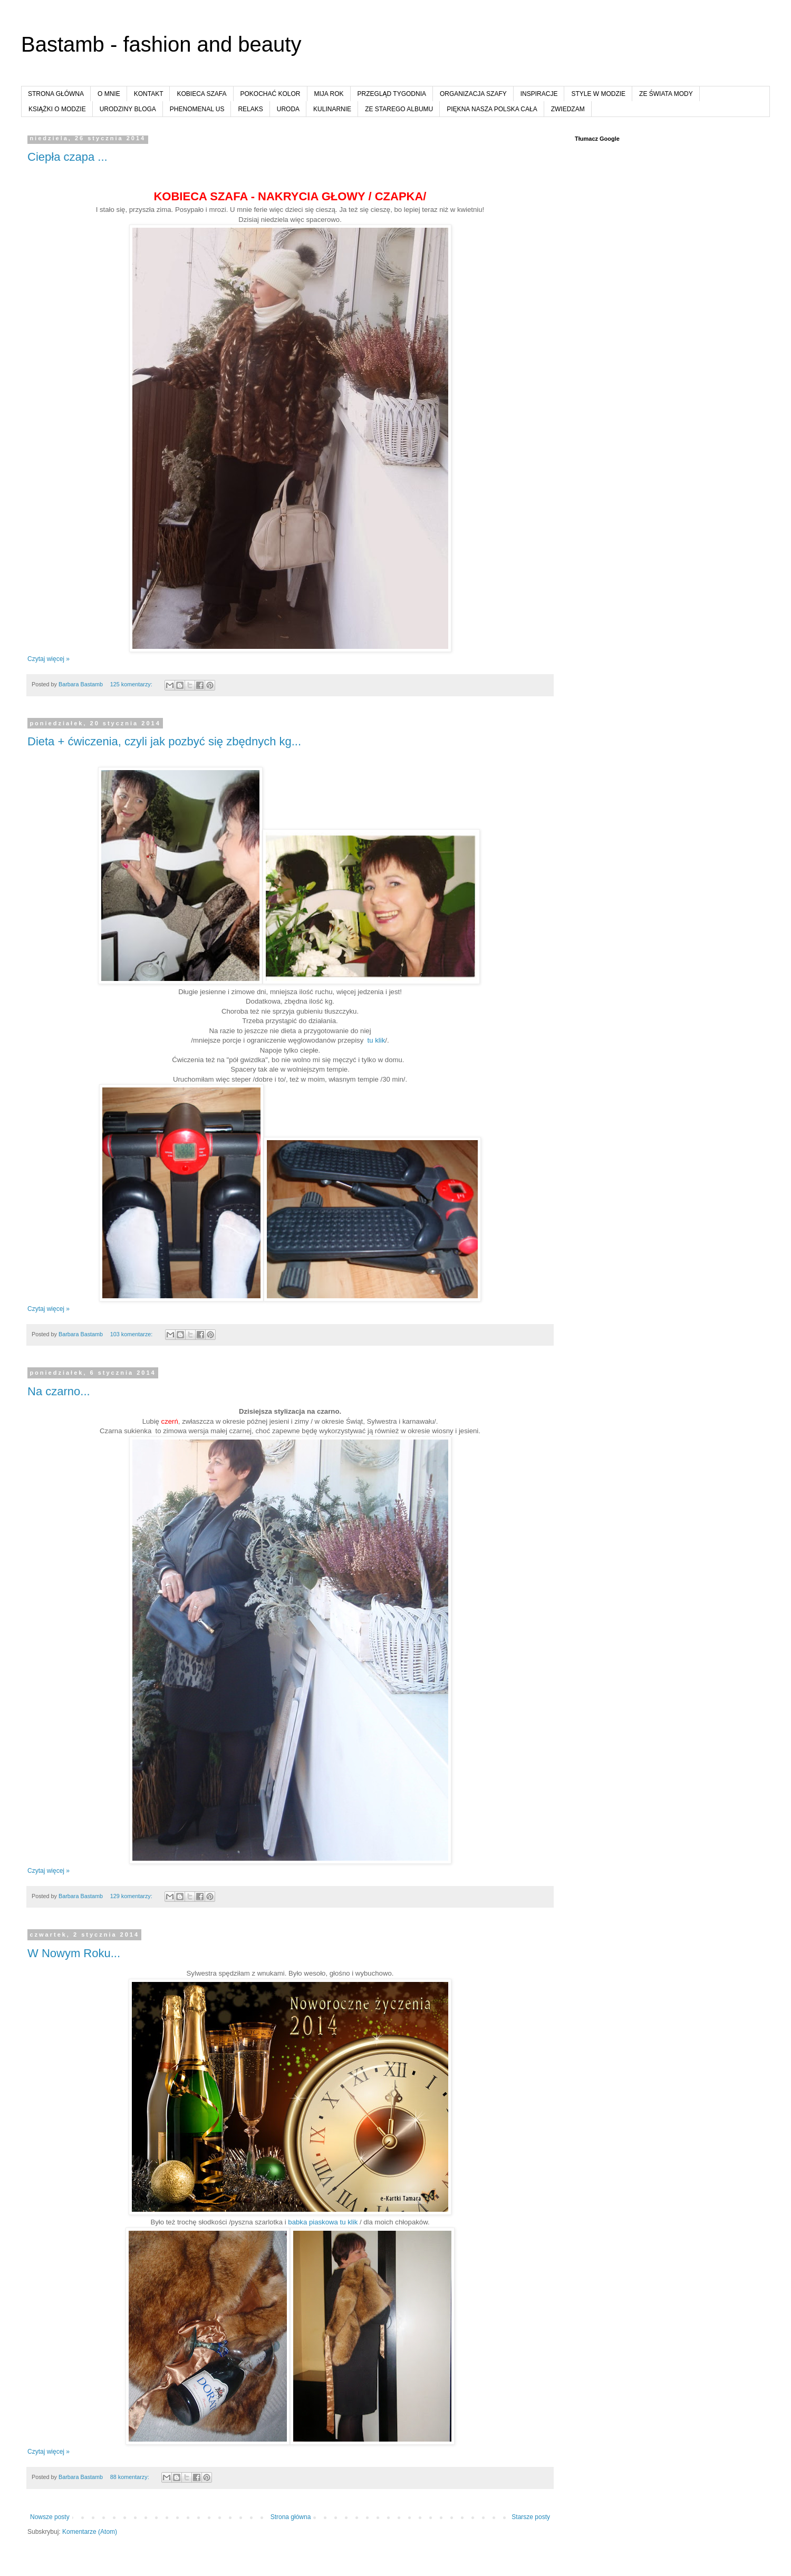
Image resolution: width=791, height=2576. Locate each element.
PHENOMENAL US (197, 109)
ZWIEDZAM (568, 109)
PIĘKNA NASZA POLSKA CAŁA (492, 109)
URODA (288, 109)
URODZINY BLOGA (128, 109)
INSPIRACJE (539, 94)
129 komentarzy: (132, 1896)
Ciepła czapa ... (67, 156)
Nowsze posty (50, 2517)
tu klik (376, 1040)
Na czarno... (58, 1391)
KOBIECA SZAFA (201, 94)
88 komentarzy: (130, 2477)
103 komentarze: (132, 1334)
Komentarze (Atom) (89, 2531)
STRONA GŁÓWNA (56, 94)
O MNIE (109, 94)
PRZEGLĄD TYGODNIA (392, 94)
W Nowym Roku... (73, 1953)
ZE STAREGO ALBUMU (399, 109)
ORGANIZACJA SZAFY (473, 94)
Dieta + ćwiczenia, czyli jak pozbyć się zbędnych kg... (164, 741)
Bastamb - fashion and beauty (161, 44)
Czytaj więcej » (48, 659)
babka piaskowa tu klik (323, 2222)
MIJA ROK (329, 94)
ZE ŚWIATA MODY (666, 94)
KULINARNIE (332, 109)
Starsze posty (531, 2517)
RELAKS (250, 109)
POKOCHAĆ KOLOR (270, 94)
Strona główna (291, 2517)
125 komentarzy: (132, 684)
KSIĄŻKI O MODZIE (57, 109)
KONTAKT (148, 94)
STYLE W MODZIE (598, 94)
